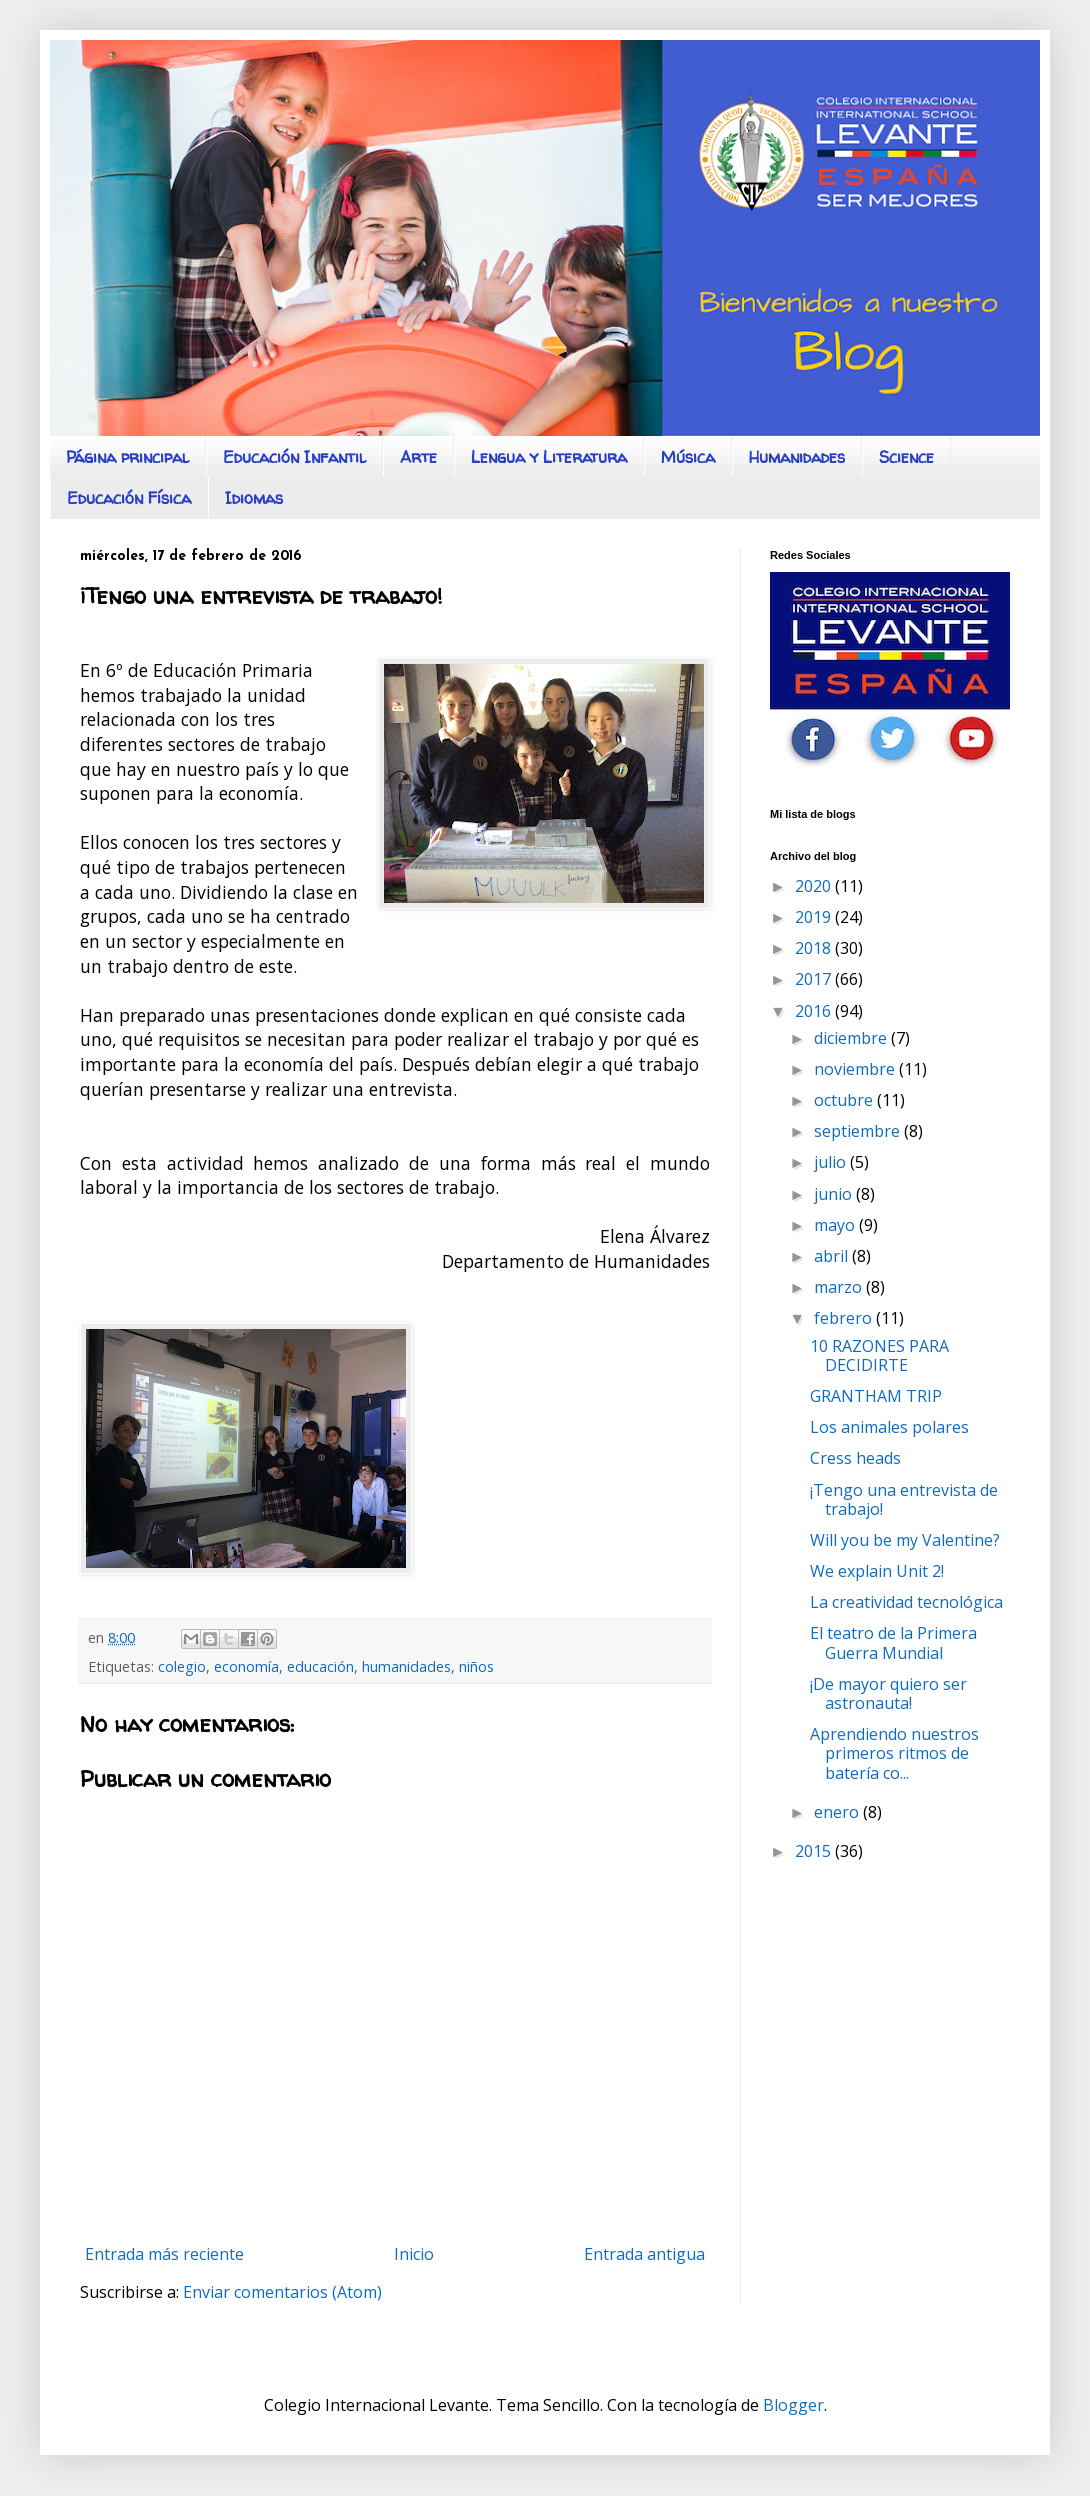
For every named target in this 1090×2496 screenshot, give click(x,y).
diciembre (852, 1038)
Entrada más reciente (164, 2254)
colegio (182, 1666)
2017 (815, 979)
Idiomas (254, 498)
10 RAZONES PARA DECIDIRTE (879, 1355)
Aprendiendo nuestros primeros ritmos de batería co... (894, 1753)
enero (838, 1812)
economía (246, 1666)
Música (688, 457)
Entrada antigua (644, 2254)
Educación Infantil (294, 457)
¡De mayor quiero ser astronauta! (888, 1693)
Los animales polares (889, 1427)
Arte (418, 457)
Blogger (793, 2405)
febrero (845, 1318)
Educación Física (129, 498)
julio (832, 1162)
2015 (815, 1851)
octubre (845, 1100)
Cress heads (855, 1458)
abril (833, 1256)
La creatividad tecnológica (906, 1602)
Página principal (127, 457)
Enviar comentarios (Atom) (282, 2292)
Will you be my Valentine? (905, 1540)
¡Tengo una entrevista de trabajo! (904, 1499)
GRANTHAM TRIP (876, 1396)
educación (320, 1666)
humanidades (406, 1666)
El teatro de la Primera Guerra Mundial (893, 1642)
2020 (815, 886)
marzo (840, 1287)
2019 (815, 917)
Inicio (414, 2254)
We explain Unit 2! (877, 1571)
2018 (815, 948)
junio (835, 1194)
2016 (815, 1011)
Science (906, 457)
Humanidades (797, 457)
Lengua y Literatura (549, 457)
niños (476, 1666)
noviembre (856, 1069)
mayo (836, 1225)
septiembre (859, 1131)
